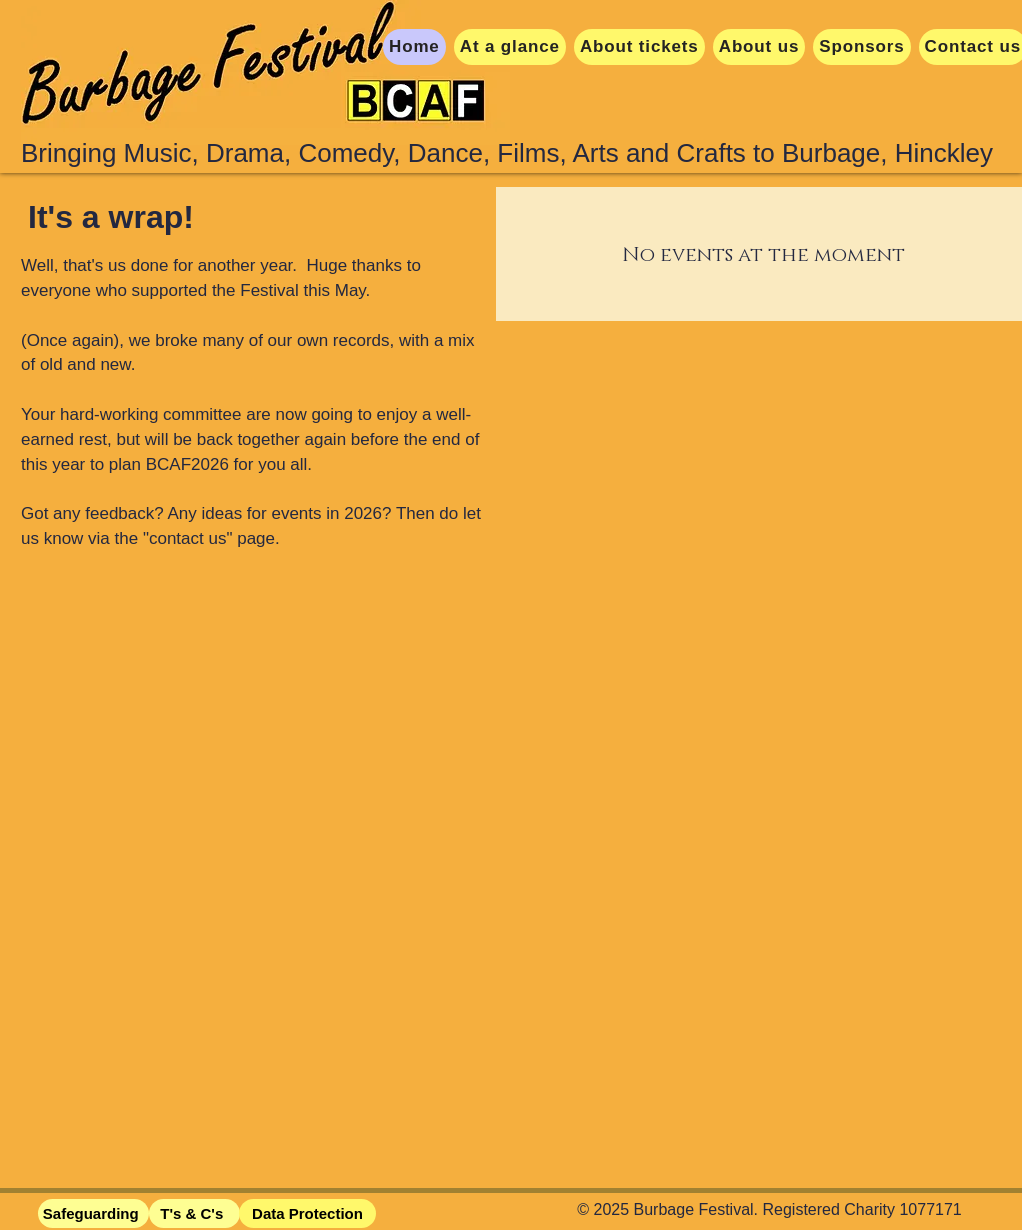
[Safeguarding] (93, 1213)
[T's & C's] (194, 1213)
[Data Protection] (307, 1213)
